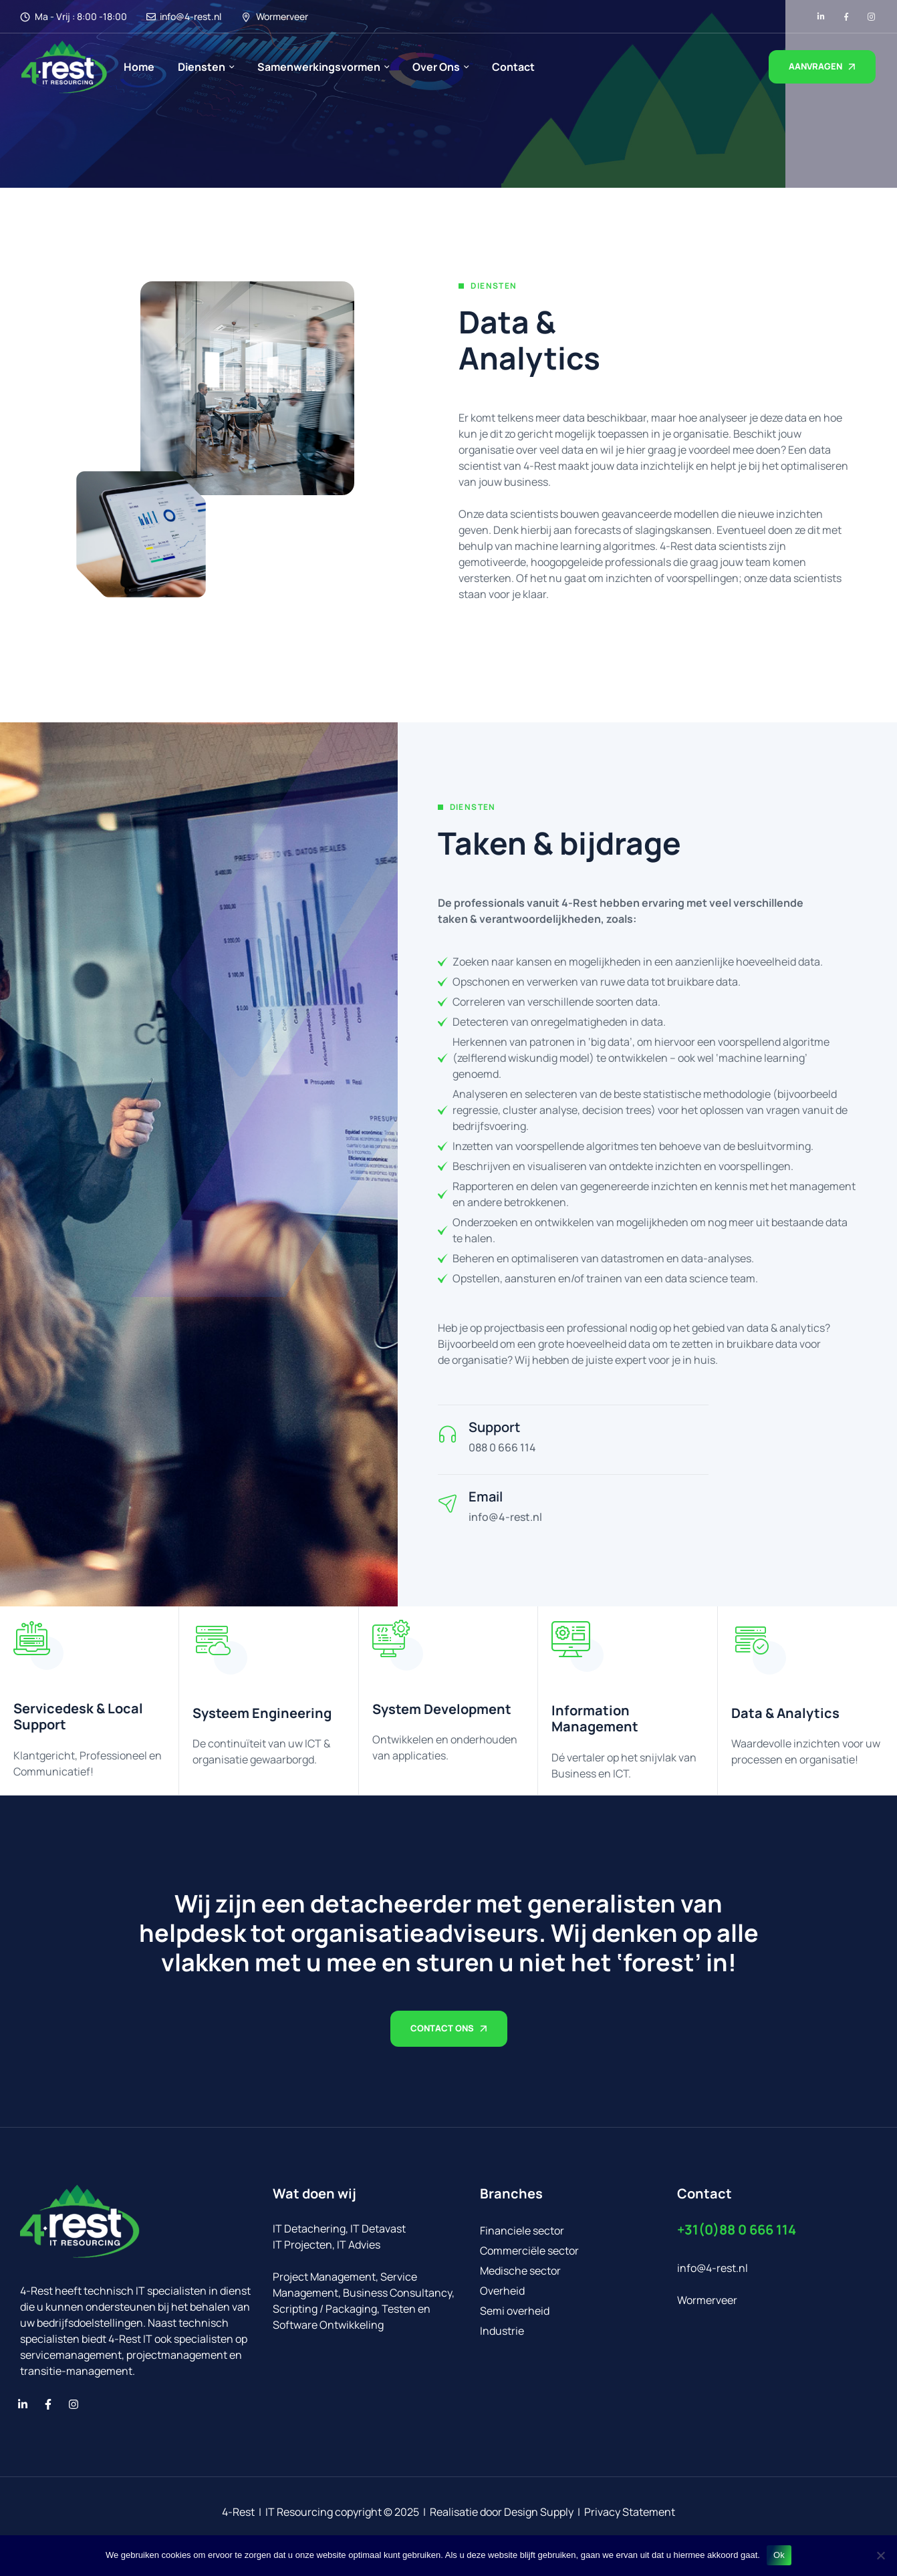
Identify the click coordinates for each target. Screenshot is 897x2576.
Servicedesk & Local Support (78, 1716)
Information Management (594, 1718)
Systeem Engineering (262, 1713)
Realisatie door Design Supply (501, 2512)
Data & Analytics (785, 1713)
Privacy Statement (629, 2512)
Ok (779, 2555)
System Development (441, 1709)
